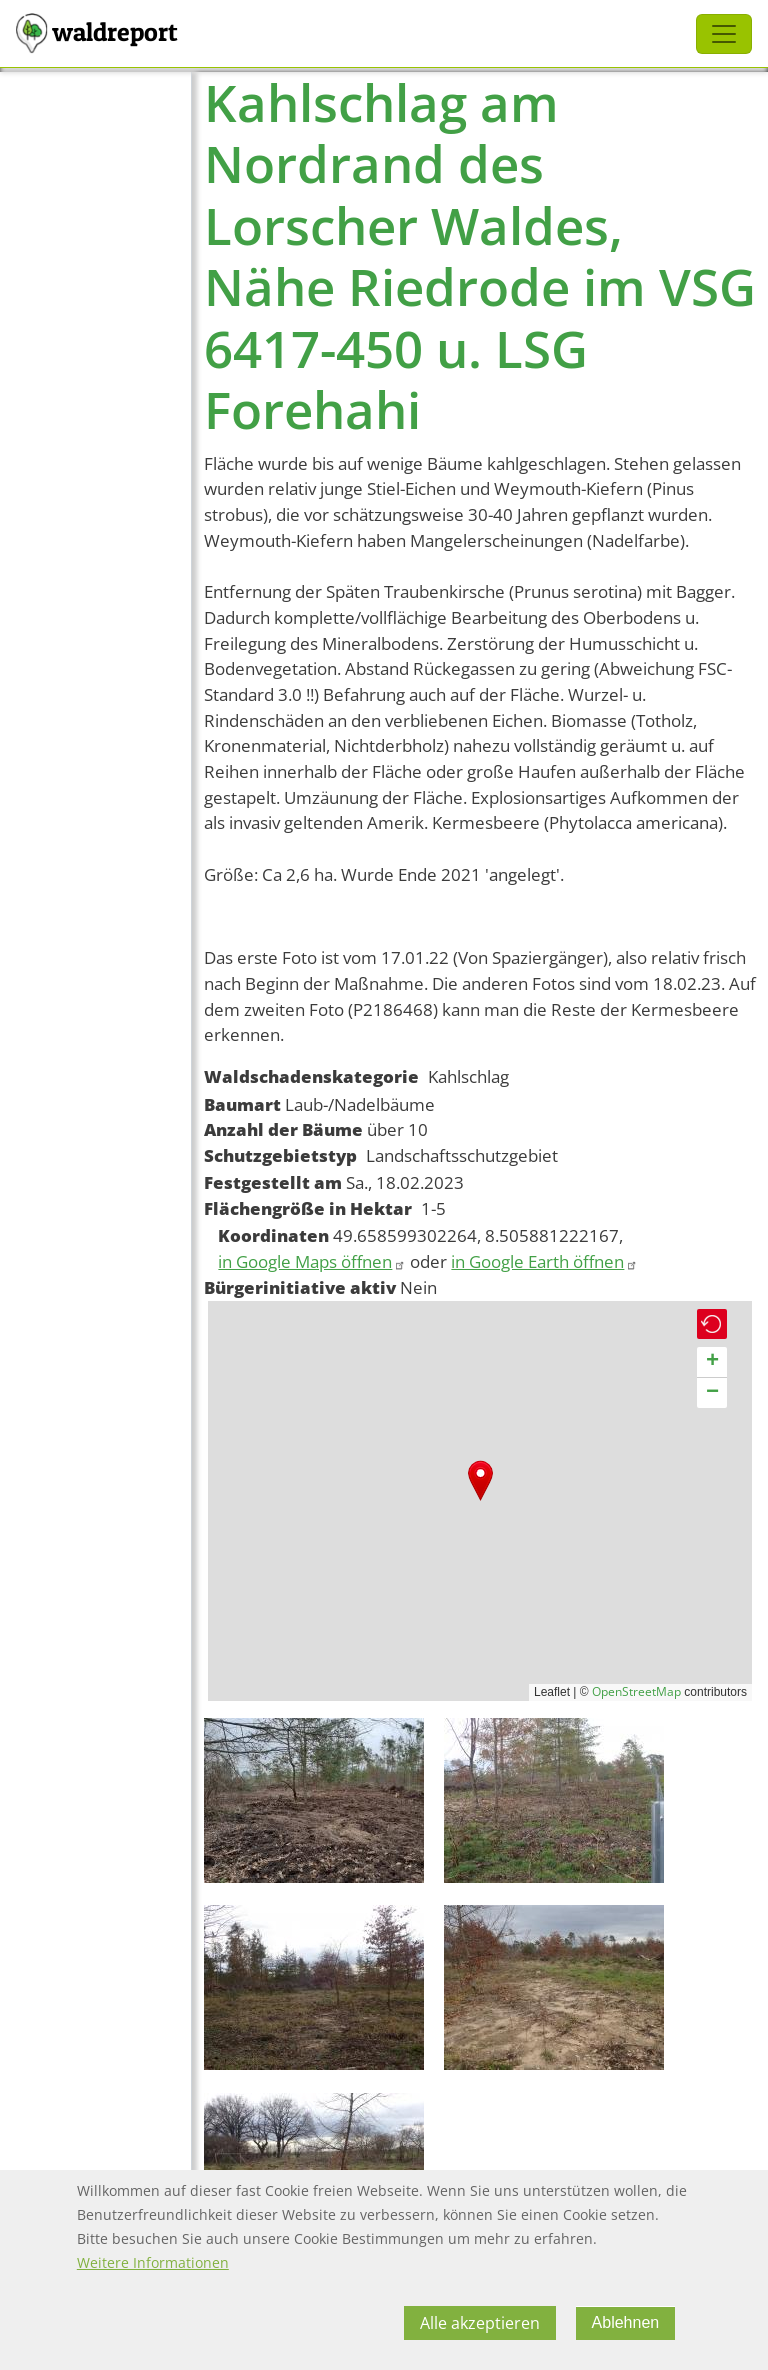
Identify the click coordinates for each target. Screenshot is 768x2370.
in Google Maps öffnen (312, 1261)
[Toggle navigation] (724, 34)
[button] (480, 1480)
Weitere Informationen (153, 2262)
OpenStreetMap (636, 1691)
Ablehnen (626, 2322)
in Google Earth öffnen (544, 1261)
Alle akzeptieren (480, 2323)
